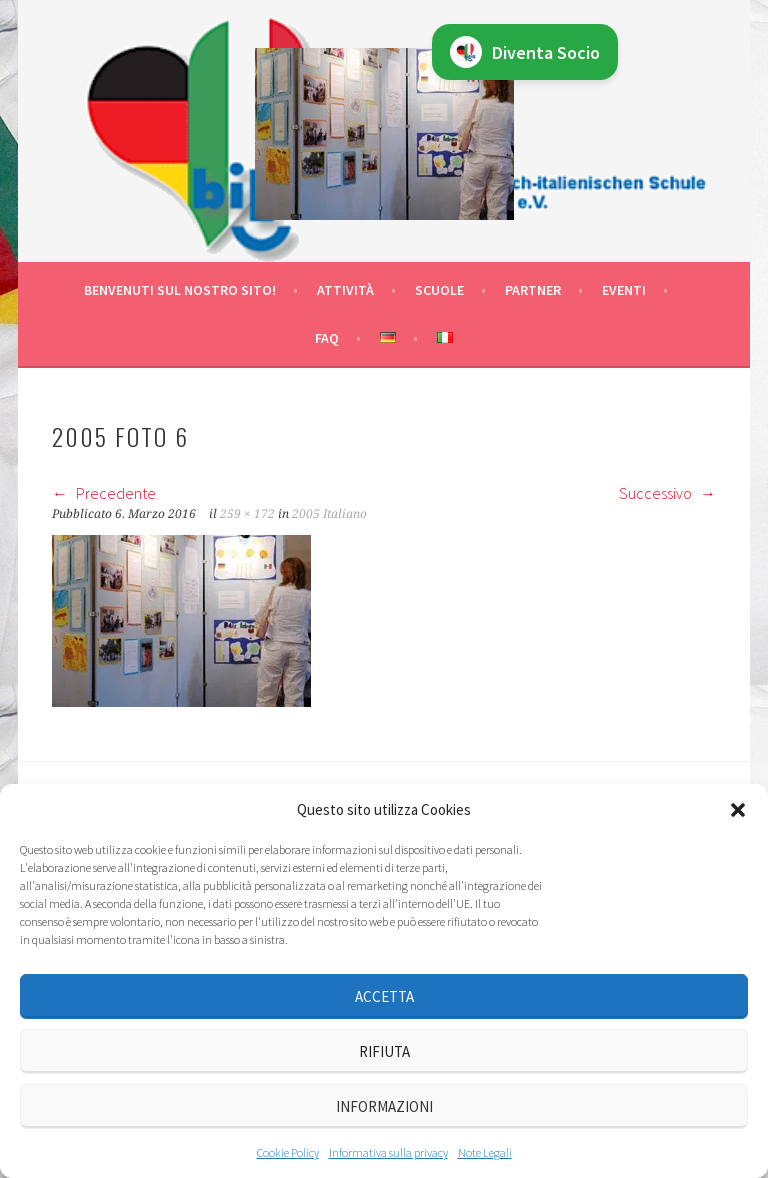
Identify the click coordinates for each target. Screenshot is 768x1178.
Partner (533, 290)
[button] (738, 810)
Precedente (104, 493)
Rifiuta (384, 1051)
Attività (345, 290)
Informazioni (384, 1106)
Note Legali (485, 1152)
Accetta (384, 996)
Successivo (667, 493)
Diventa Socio (525, 52)
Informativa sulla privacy (388, 1152)
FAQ (327, 338)
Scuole (439, 290)
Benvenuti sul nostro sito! (180, 290)
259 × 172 (247, 514)
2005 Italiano (329, 514)
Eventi (624, 290)
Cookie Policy (288, 1152)
